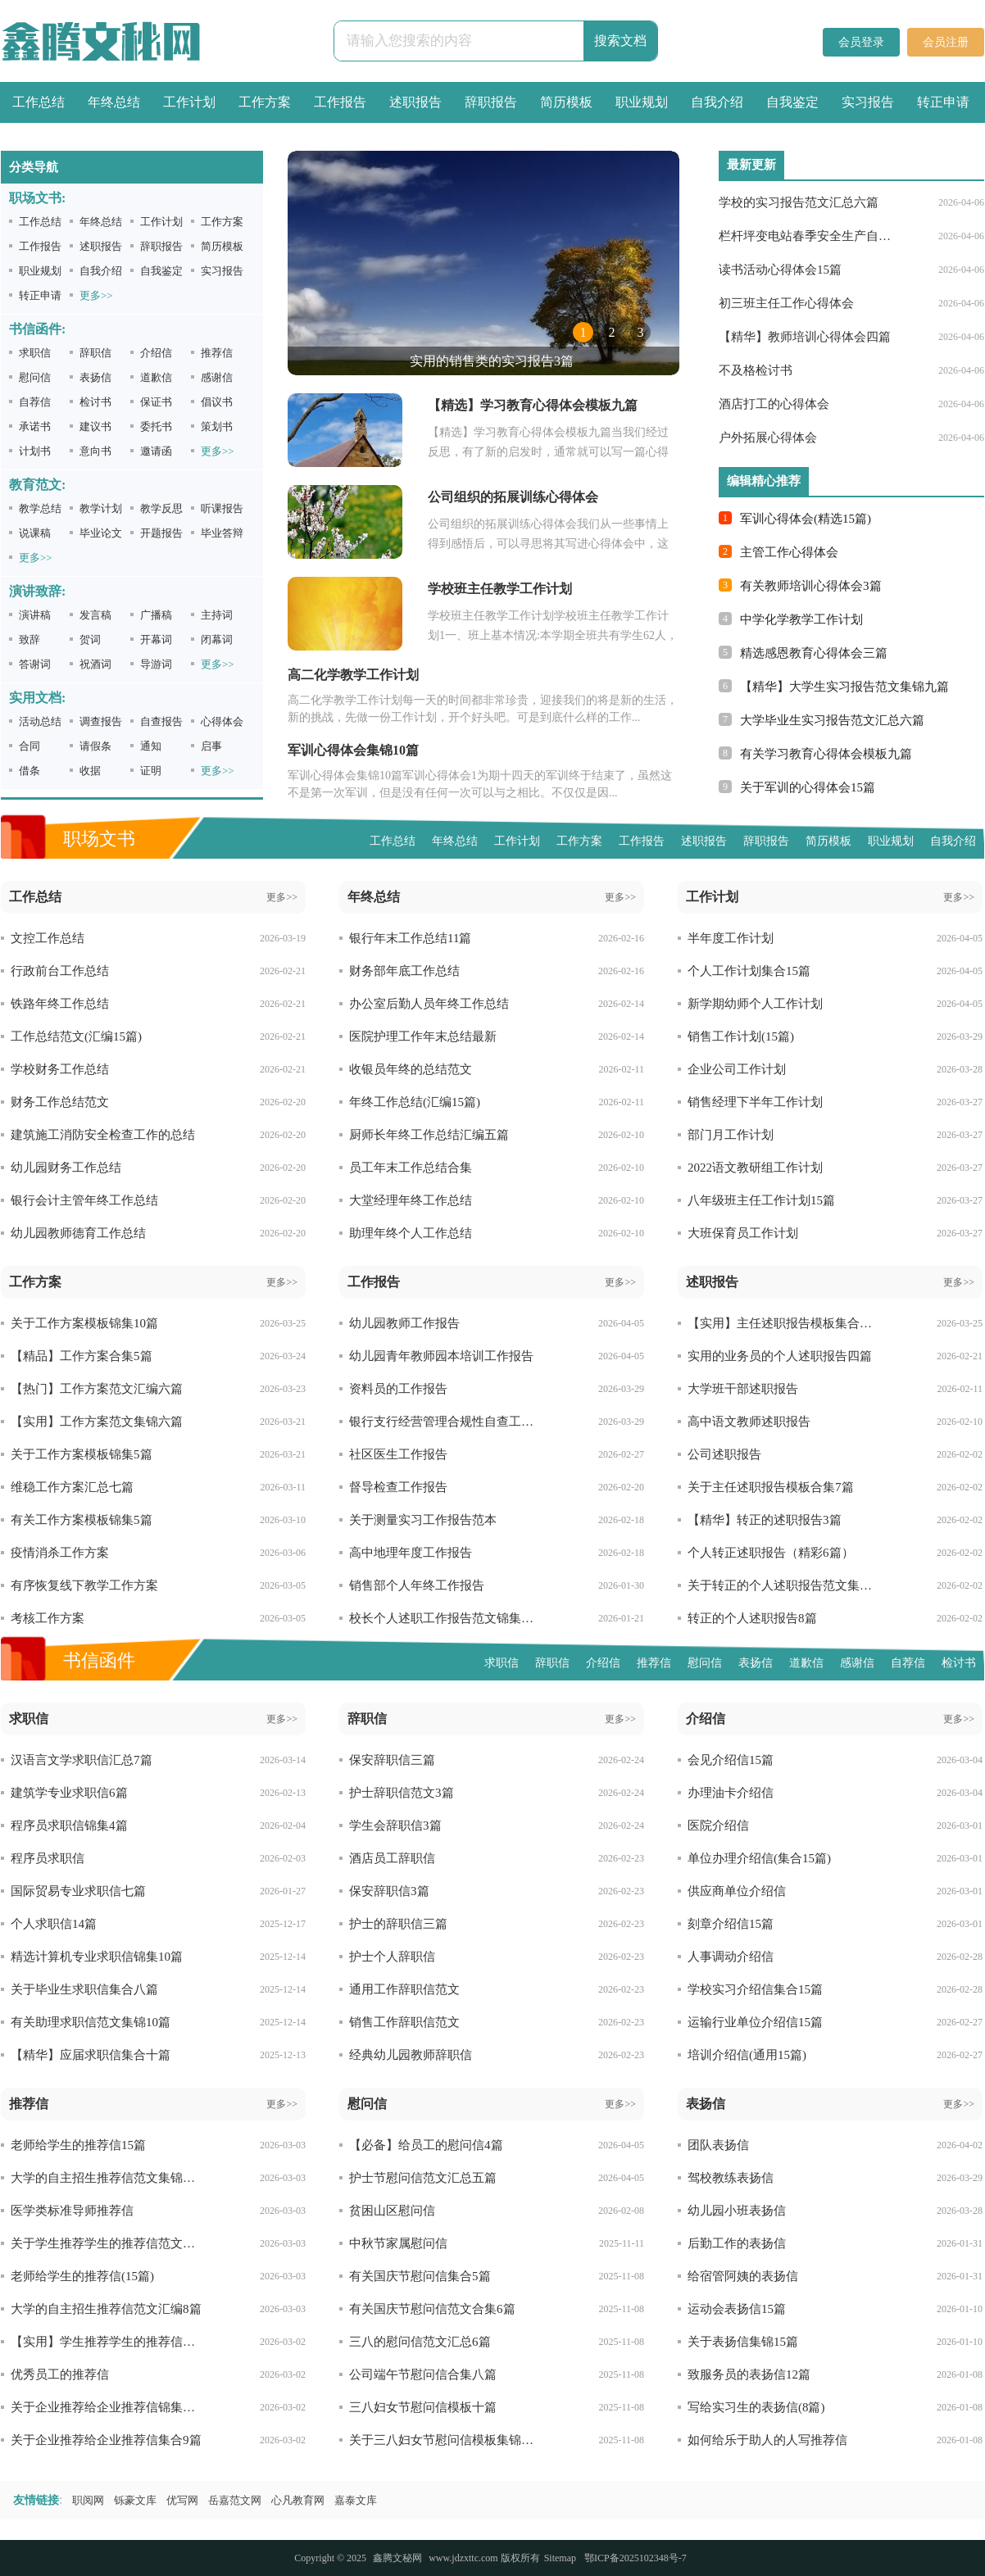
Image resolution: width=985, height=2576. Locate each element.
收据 (90, 770)
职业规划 (641, 102)
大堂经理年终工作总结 (410, 1200)
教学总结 (40, 508)
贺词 (90, 639)
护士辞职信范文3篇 (401, 1792)
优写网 (182, 2500)
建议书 (95, 426)
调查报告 (100, 721)
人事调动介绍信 (731, 1956)
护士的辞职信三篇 (398, 1923)
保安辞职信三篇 (392, 1759)
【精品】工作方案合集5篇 (81, 1356)
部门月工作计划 (731, 1134)
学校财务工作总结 (60, 1069)
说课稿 (35, 533)
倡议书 (217, 402)
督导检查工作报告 (398, 1487)
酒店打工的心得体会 (774, 403)
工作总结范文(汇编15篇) (76, 1036)
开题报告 (161, 533)
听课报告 (222, 508)
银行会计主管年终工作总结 (84, 1200)
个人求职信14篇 (54, 1923)
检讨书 (95, 402)
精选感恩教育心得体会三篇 (813, 653)
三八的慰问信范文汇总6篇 (420, 2341)
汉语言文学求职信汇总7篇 (81, 1759)
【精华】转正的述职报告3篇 (765, 1519)
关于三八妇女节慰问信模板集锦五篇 (445, 2440)
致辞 (29, 639)
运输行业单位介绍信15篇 (755, 2022)
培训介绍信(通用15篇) (747, 2054)
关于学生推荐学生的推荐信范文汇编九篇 (107, 2243)
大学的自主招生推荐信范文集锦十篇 (107, 2177)
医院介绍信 (718, 1825)
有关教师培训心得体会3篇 (811, 585)
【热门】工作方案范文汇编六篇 (97, 1388)
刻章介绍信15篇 (731, 1923)
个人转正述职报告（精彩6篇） (771, 1552)
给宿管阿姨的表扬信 (743, 2276)
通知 (150, 746)
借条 (29, 770)
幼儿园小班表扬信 (737, 2210)
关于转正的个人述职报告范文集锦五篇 (784, 1585)
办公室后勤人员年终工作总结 (429, 1003)
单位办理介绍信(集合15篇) (759, 1858)
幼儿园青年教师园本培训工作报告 (441, 1356)
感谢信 (217, 377)
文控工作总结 (47, 938)
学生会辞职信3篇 (395, 1825)
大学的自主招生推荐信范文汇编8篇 (106, 2308)
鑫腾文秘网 (397, 2558)
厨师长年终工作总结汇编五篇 (429, 1134)
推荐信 (217, 353)
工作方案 (264, 102)
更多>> (96, 295)
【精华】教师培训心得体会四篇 (805, 336)
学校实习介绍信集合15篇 (755, 1989)
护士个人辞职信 (392, 1956)
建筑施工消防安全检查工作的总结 (103, 1134)
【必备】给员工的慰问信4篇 (426, 2145)
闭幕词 (217, 639)
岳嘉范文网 (234, 2500)
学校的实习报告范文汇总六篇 (798, 202)
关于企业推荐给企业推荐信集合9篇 (106, 2440)
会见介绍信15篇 (731, 1759)
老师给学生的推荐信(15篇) (82, 2276)
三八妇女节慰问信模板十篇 (423, 2407)
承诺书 (35, 426)
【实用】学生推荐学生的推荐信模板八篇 (107, 2341)
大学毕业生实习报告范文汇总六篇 (832, 720)
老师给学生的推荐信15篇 (78, 2145)
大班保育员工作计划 (743, 1233)
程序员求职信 (47, 1858)
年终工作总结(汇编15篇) (414, 1102)
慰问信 (35, 377)
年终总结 (114, 102)
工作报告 (340, 102)
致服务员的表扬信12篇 (749, 2374)
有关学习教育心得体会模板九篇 (826, 753)
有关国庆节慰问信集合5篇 (420, 2276)
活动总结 (40, 721)
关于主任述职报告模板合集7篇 (771, 1487)
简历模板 (566, 102)
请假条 (95, 746)
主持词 (217, 615)
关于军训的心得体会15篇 (807, 787)
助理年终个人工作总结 (410, 1233)
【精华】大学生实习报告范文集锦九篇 (844, 686)
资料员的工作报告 (398, 1388)
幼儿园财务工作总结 (66, 1167)
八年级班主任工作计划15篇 (761, 1200)
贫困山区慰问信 (392, 2210)
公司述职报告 (724, 1454)
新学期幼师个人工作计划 (755, 1003)
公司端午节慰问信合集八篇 (423, 2374)
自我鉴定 (792, 102)
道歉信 (156, 377)
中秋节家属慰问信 (398, 2243)
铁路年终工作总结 (60, 1003)
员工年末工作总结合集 (410, 1167)
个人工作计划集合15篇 (749, 970)
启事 (211, 746)
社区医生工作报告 (398, 1454)
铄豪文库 (135, 2500)
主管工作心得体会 (789, 552)
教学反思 (161, 508)
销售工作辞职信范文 (404, 2022)
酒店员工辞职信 (392, 1858)
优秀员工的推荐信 (60, 2374)
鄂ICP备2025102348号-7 (635, 2558)
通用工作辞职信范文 (404, 1989)
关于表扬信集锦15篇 (743, 2341)
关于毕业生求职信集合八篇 (84, 1989)
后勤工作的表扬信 (737, 2243)
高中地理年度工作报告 (410, 1552)
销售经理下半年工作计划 (755, 1102)
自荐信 (35, 402)
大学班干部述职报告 (743, 1388)
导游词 (156, 664)
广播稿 (156, 615)
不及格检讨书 (755, 370)
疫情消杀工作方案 (60, 1552)
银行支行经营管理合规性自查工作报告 (445, 1421)
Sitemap (560, 2558)
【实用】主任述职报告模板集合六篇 (784, 1323)
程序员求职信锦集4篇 (69, 1825)
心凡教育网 (298, 2500)
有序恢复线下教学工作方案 (84, 1585)
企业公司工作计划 (737, 1069)
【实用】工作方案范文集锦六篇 (97, 1421)
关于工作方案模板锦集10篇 (84, 1323)
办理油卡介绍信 (731, 1792)
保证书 (156, 402)
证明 (150, 770)
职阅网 (88, 2500)
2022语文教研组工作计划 (755, 1167)
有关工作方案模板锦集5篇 (81, 1519)
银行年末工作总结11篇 (410, 938)
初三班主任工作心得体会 (786, 303)
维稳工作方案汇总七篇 (72, 1487)
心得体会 (222, 721)
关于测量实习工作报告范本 (423, 1519)
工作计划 (189, 102)
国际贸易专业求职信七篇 (78, 1891)
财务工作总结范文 (60, 1102)
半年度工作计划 (731, 938)
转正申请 (943, 102)
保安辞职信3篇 (389, 1891)
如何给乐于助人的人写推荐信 (767, 2440)
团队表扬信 (718, 2145)
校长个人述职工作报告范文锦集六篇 (445, 1618)
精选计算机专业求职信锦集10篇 (97, 1956)
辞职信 (95, 353)
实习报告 (868, 102)
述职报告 (415, 102)
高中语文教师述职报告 (749, 1421)
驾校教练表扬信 (731, 2177)
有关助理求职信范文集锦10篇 (90, 2022)
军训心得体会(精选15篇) (805, 518)
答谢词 (35, 664)
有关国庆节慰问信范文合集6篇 (432, 2308)
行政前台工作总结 (60, 970)
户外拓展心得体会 (768, 437)
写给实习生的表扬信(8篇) (756, 2407)
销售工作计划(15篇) (741, 1036)
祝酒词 (95, 664)
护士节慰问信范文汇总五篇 (423, 2177)
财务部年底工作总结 (404, 970)
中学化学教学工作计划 (801, 619)
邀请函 (156, 451)
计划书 (35, 451)
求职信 (35, 353)
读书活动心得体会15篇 (780, 269)
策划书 (217, 426)
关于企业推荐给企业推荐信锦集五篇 (107, 2407)
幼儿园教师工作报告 (404, 1323)
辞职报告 (491, 102)
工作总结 (38, 102)
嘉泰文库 (355, 2500)
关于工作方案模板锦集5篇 (81, 1454)
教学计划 (100, 508)
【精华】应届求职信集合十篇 (90, 2054)
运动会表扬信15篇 (737, 2308)
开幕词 (156, 639)
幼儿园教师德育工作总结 (78, 1233)
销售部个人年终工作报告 (416, 1585)
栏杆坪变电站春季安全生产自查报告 (807, 236)
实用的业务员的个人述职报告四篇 (780, 1356)
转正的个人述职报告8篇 (752, 1618)
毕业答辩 (222, 533)
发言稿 (95, 615)
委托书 (156, 426)
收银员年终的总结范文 (410, 1069)
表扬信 (95, 377)
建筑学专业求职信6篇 (69, 1792)
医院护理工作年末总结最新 (423, 1036)
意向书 (95, 451)
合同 (29, 746)
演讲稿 (35, 615)
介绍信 (156, 353)
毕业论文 (100, 533)
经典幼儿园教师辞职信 (410, 2054)
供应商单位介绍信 (737, 1891)
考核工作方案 (47, 1618)
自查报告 (161, 721)
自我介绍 (717, 102)
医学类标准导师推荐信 (72, 2210)
